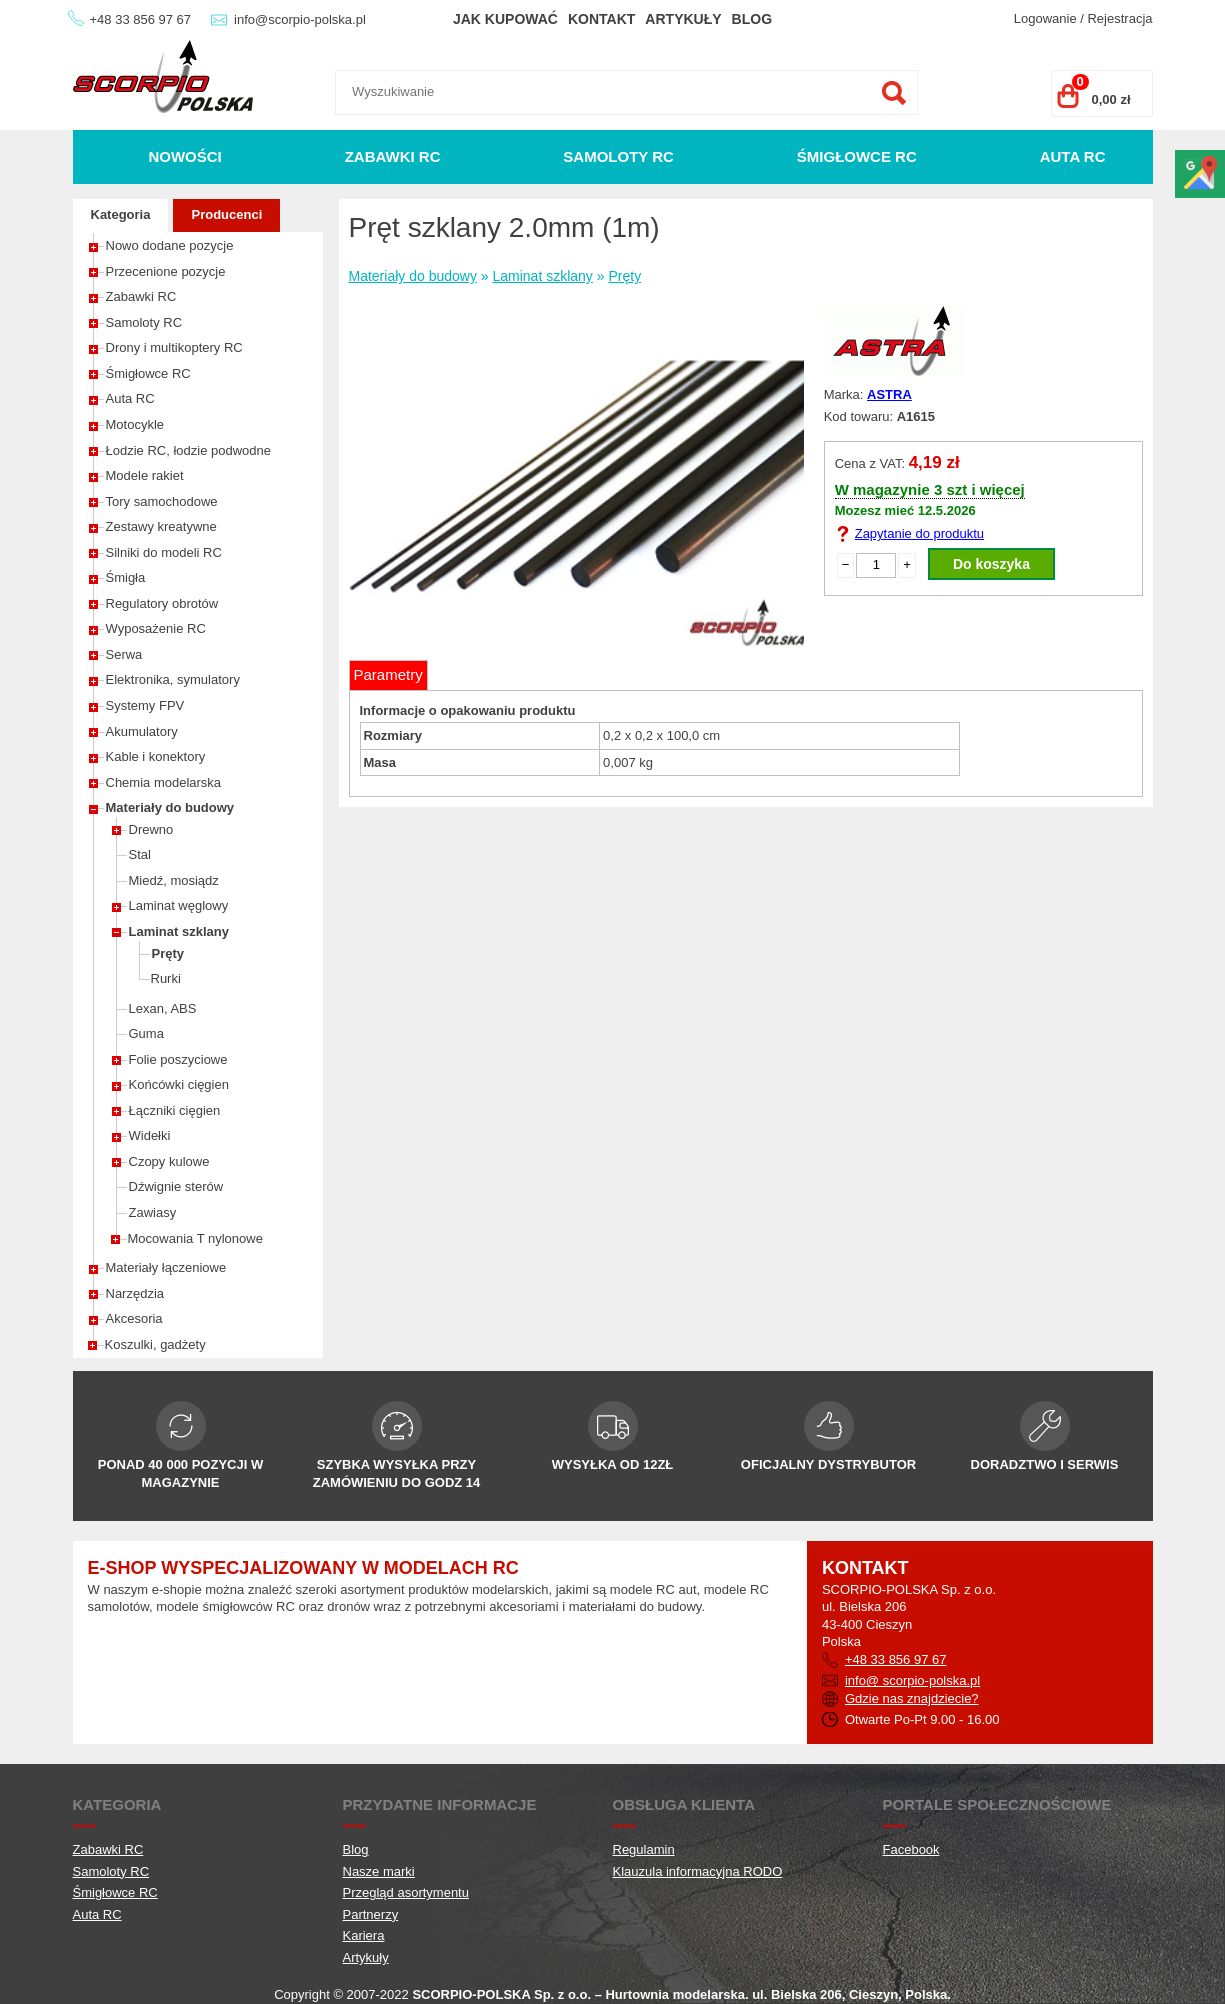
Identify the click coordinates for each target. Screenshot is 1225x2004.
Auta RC (1073, 156)
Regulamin (644, 1849)
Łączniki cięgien (175, 1110)
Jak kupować (505, 19)
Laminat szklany (179, 931)
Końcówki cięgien (179, 1084)
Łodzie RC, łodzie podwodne (189, 450)
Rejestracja (1119, 18)
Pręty (168, 953)
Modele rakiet (145, 475)
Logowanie (1045, 18)
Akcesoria (134, 1318)
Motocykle (135, 424)
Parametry (388, 674)
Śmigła (126, 577)
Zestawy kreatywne (161, 526)
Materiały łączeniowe (166, 1267)
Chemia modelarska (164, 782)
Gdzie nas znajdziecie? (912, 1698)
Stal (140, 854)
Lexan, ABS (163, 1008)
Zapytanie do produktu (919, 533)
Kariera (364, 1935)
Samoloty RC (618, 156)
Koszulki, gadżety (155, 1344)
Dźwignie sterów (176, 1186)
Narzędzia (135, 1293)
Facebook (911, 1849)
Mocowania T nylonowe (195, 1238)
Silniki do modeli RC (164, 552)
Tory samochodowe (162, 501)
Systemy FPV (145, 705)
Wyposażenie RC (156, 628)
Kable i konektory (156, 756)
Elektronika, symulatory (173, 679)
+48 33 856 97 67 (141, 19)
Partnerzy (371, 1914)
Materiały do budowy (170, 807)
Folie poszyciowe (178, 1059)
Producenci (226, 214)
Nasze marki (379, 1871)
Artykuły (683, 19)
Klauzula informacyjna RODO (698, 1871)
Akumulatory (142, 731)
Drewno (151, 829)
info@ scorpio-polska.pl (912, 1680)
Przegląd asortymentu (406, 1892)
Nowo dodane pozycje (170, 245)
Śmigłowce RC (857, 156)
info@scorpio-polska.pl (300, 19)
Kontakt (601, 19)
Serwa (124, 654)
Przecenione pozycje (166, 271)
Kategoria (121, 214)
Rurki (166, 978)
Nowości (184, 156)
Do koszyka (991, 564)
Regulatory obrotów (162, 603)
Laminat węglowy (179, 905)
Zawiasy (153, 1212)
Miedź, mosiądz (174, 880)
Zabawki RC (393, 156)
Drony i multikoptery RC (174, 347)
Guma (146, 1033)
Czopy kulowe (169, 1161)
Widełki (150, 1135)
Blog (752, 19)
